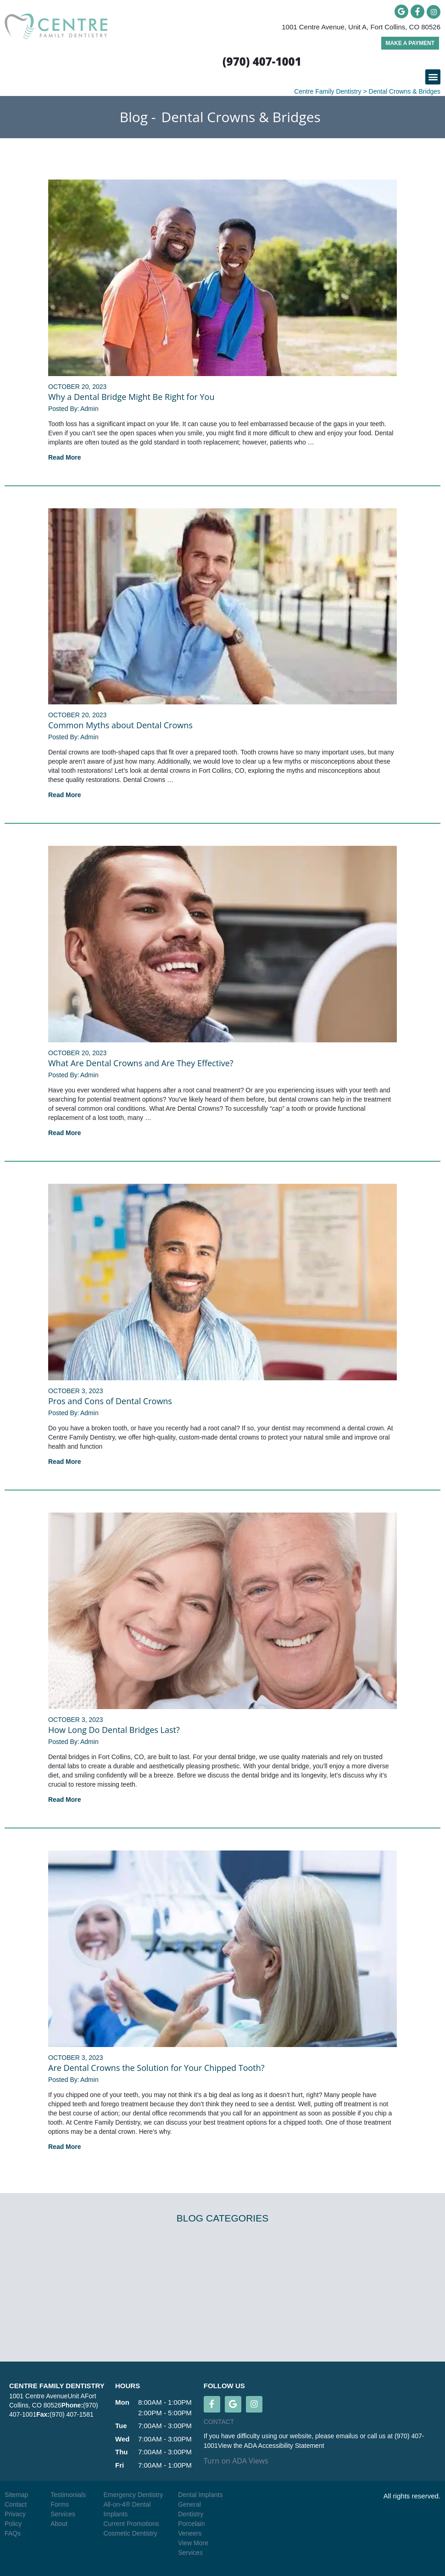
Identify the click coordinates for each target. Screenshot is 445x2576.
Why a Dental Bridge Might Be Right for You (131, 396)
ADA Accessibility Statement (284, 2445)
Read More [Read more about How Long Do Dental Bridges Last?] (64, 1799)
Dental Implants (200, 2494)
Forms (59, 2504)
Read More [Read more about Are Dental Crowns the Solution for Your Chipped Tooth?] (64, 2146)
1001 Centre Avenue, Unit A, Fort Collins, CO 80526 (361, 27)
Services (62, 2514)
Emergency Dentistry (133, 2494)
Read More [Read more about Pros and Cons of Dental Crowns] (64, 1461)
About (58, 2523)
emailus (348, 2436)
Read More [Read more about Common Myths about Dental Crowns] (64, 795)
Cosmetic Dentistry (130, 2533)
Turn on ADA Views (236, 2461)
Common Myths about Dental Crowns (120, 725)
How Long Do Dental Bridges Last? (114, 1729)
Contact (16, 2504)
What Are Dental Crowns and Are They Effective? (141, 1063)
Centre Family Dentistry (327, 91)
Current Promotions (131, 2523)
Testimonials (68, 2494)
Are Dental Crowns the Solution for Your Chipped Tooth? (156, 2067)
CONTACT (219, 2421)
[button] (432, 76)
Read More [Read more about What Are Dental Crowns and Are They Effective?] (64, 1132)
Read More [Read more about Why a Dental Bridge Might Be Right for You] (64, 457)
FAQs (13, 2533)
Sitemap (16, 2494)
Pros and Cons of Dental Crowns (110, 1400)
